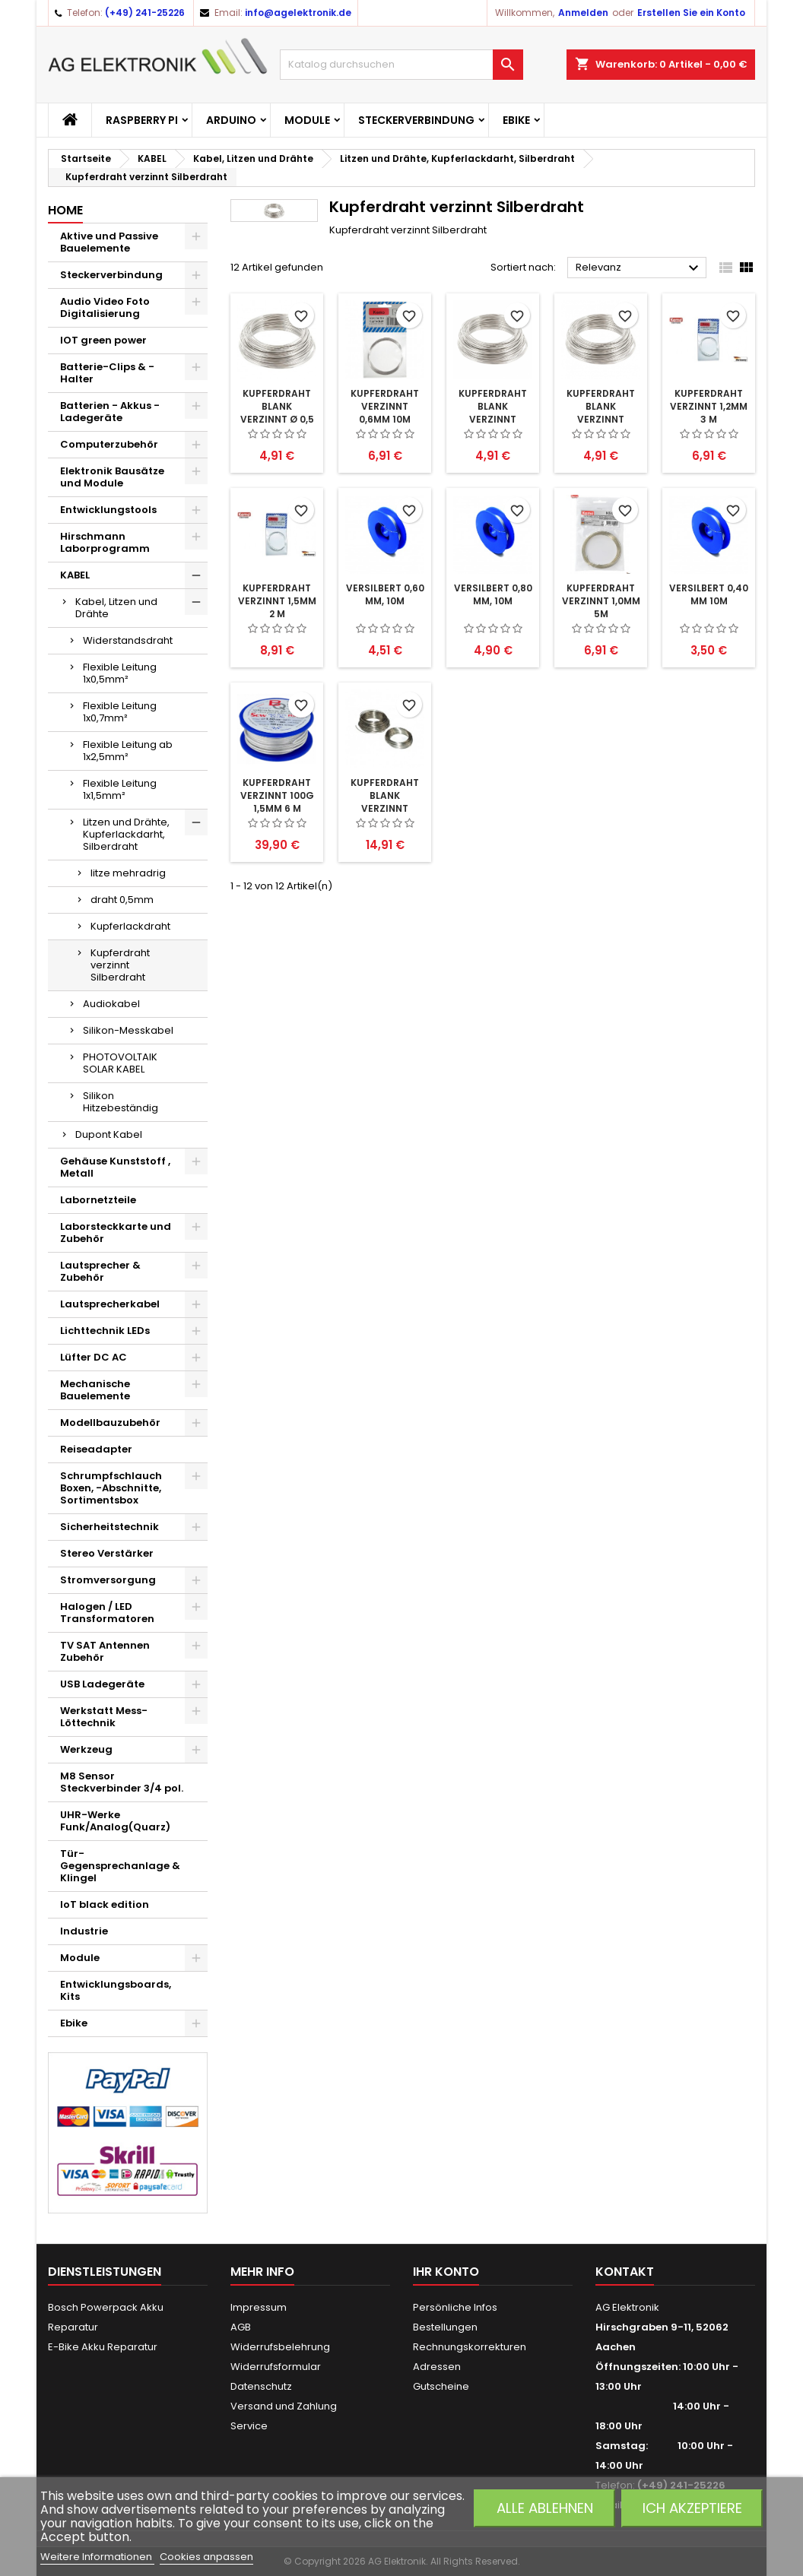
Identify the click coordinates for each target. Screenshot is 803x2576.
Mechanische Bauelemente (95, 1390)
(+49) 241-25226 (145, 12)
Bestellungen (445, 2327)
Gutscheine (441, 2386)
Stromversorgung (108, 1580)
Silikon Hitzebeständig (120, 1101)
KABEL (75, 575)
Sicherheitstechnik (109, 1526)
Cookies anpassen (206, 2556)
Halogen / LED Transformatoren (107, 1612)
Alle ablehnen (545, 2507)
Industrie (84, 1931)
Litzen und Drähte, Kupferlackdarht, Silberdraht (126, 834)
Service (249, 2426)
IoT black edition (104, 1904)
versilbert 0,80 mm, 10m (493, 594)
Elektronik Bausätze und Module (112, 477)
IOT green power (103, 340)
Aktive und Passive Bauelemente (109, 242)
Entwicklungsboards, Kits (115, 1990)
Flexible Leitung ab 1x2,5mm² (128, 750)
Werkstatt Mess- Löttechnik (104, 1716)
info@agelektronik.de (298, 12)
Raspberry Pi (142, 120)
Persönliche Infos (455, 2307)
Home (65, 210)
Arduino (231, 120)
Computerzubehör (109, 444)
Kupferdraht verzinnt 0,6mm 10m (385, 406)
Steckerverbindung (416, 120)
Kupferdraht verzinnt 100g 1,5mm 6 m (277, 795)
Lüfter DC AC (93, 1357)
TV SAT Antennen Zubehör (105, 1651)
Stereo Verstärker (107, 1553)
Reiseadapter (96, 1449)
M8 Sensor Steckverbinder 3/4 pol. (121, 1782)
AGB (240, 2327)
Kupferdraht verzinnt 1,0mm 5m (601, 600)
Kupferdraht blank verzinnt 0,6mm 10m (601, 413)
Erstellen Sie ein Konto (691, 12)
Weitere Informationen (97, 2556)
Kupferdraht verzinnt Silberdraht (120, 965)
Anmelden (583, 12)
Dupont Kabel (108, 1134)
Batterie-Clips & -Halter (107, 373)
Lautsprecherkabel (110, 1304)
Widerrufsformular (275, 2366)
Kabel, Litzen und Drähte (116, 607)
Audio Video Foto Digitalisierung (105, 307)
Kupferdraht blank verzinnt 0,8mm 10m (493, 413)
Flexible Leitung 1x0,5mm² (120, 673)
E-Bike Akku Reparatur (102, 2347)
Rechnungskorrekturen (469, 2347)
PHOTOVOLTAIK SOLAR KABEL (120, 1063)
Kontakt (624, 2271)
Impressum (258, 2307)
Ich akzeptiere (692, 2507)
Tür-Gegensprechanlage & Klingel (120, 1865)
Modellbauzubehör (110, 1422)
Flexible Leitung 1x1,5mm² (120, 789)
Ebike (516, 120)
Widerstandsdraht (128, 640)
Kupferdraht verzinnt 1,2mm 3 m (708, 406)
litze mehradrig (128, 873)
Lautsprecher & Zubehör (100, 1271)
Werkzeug (86, 1749)
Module (307, 120)
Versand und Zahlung (283, 2406)
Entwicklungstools (108, 509)
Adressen (437, 2366)
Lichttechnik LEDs (105, 1330)
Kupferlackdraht (130, 926)
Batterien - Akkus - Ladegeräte (110, 411)
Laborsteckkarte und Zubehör (115, 1232)
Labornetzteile (98, 1200)
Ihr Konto (446, 2271)
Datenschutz (261, 2386)
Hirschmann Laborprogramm (105, 542)
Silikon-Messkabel (128, 1030)
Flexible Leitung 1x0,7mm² (120, 712)
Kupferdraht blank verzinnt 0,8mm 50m (385, 802)
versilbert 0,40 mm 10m (708, 594)
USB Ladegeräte (102, 1684)
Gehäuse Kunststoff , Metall (115, 1167)
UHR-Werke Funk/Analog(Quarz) (115, 1821)
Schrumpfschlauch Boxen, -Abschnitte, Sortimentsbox (111, 1488)
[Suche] (401, 64)
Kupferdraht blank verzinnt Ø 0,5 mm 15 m (277, 413)
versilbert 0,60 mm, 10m (385, 594)
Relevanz (639, 268)
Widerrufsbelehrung (280, 2347)
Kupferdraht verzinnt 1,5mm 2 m (277, 600)
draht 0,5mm (122, 899)
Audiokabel (111, 1003)
